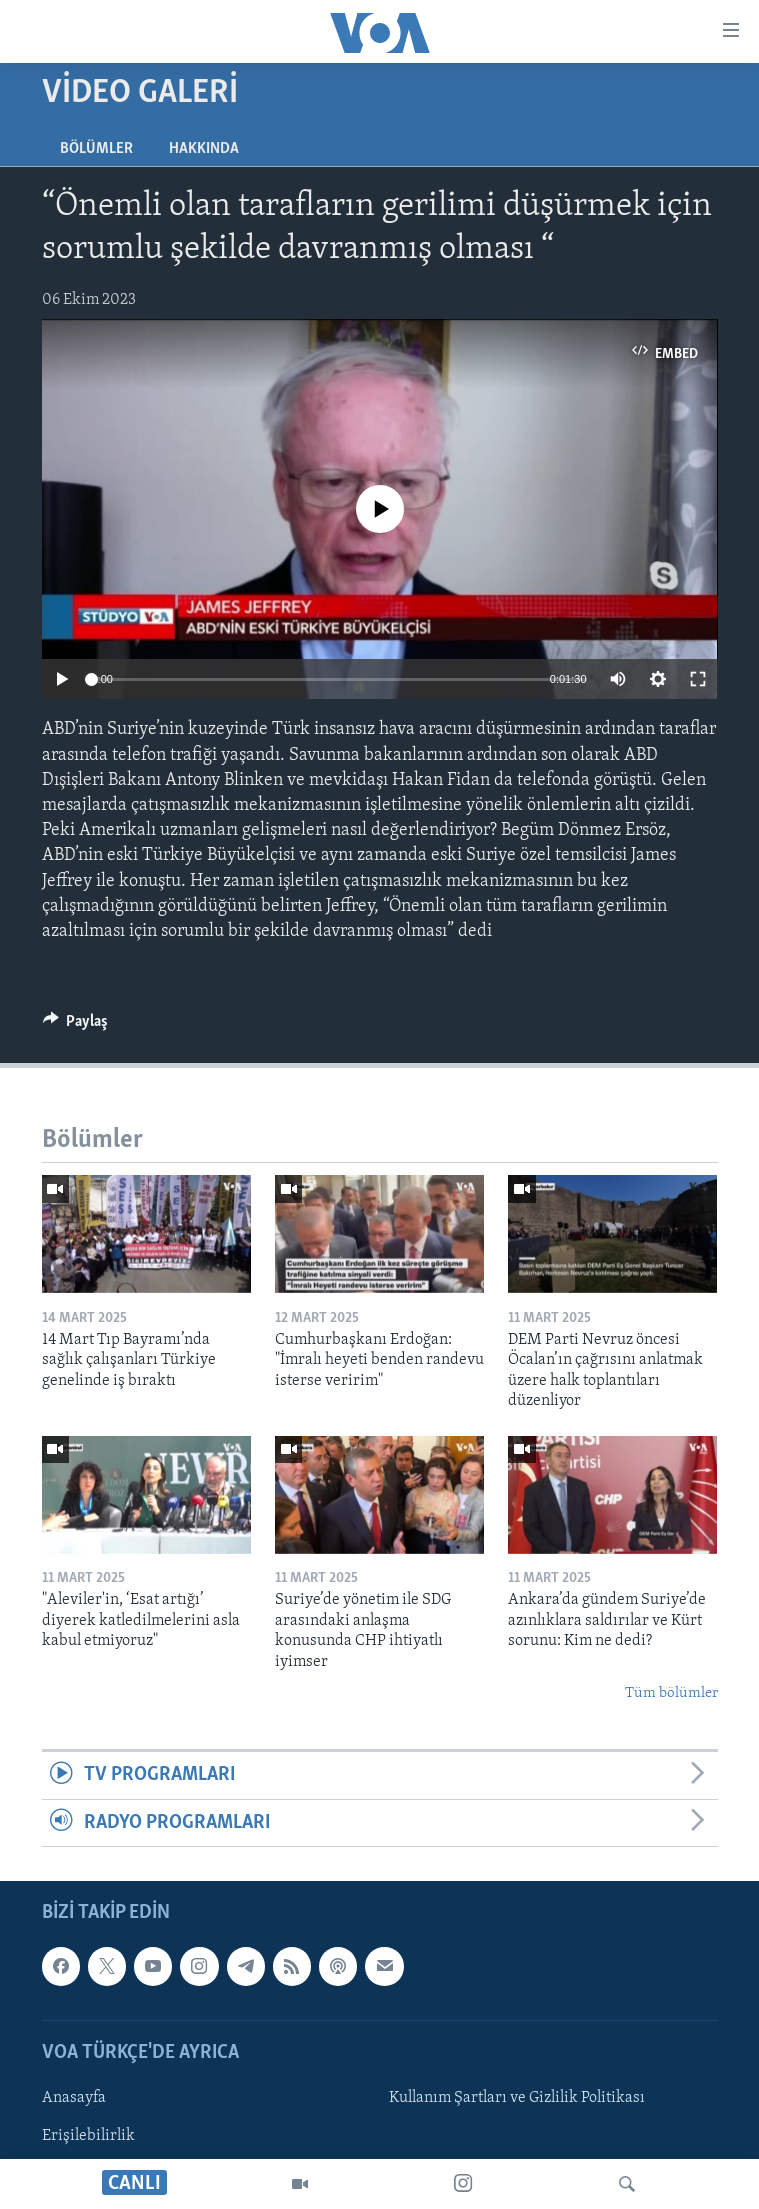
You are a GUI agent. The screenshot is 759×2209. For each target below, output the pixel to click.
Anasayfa (74, 2098)
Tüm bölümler (671, 1693)
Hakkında (204, 149)
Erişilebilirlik (88, 2136)
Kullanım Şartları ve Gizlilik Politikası (517, 2098)
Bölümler (96, 149)
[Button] (76, 1026)
